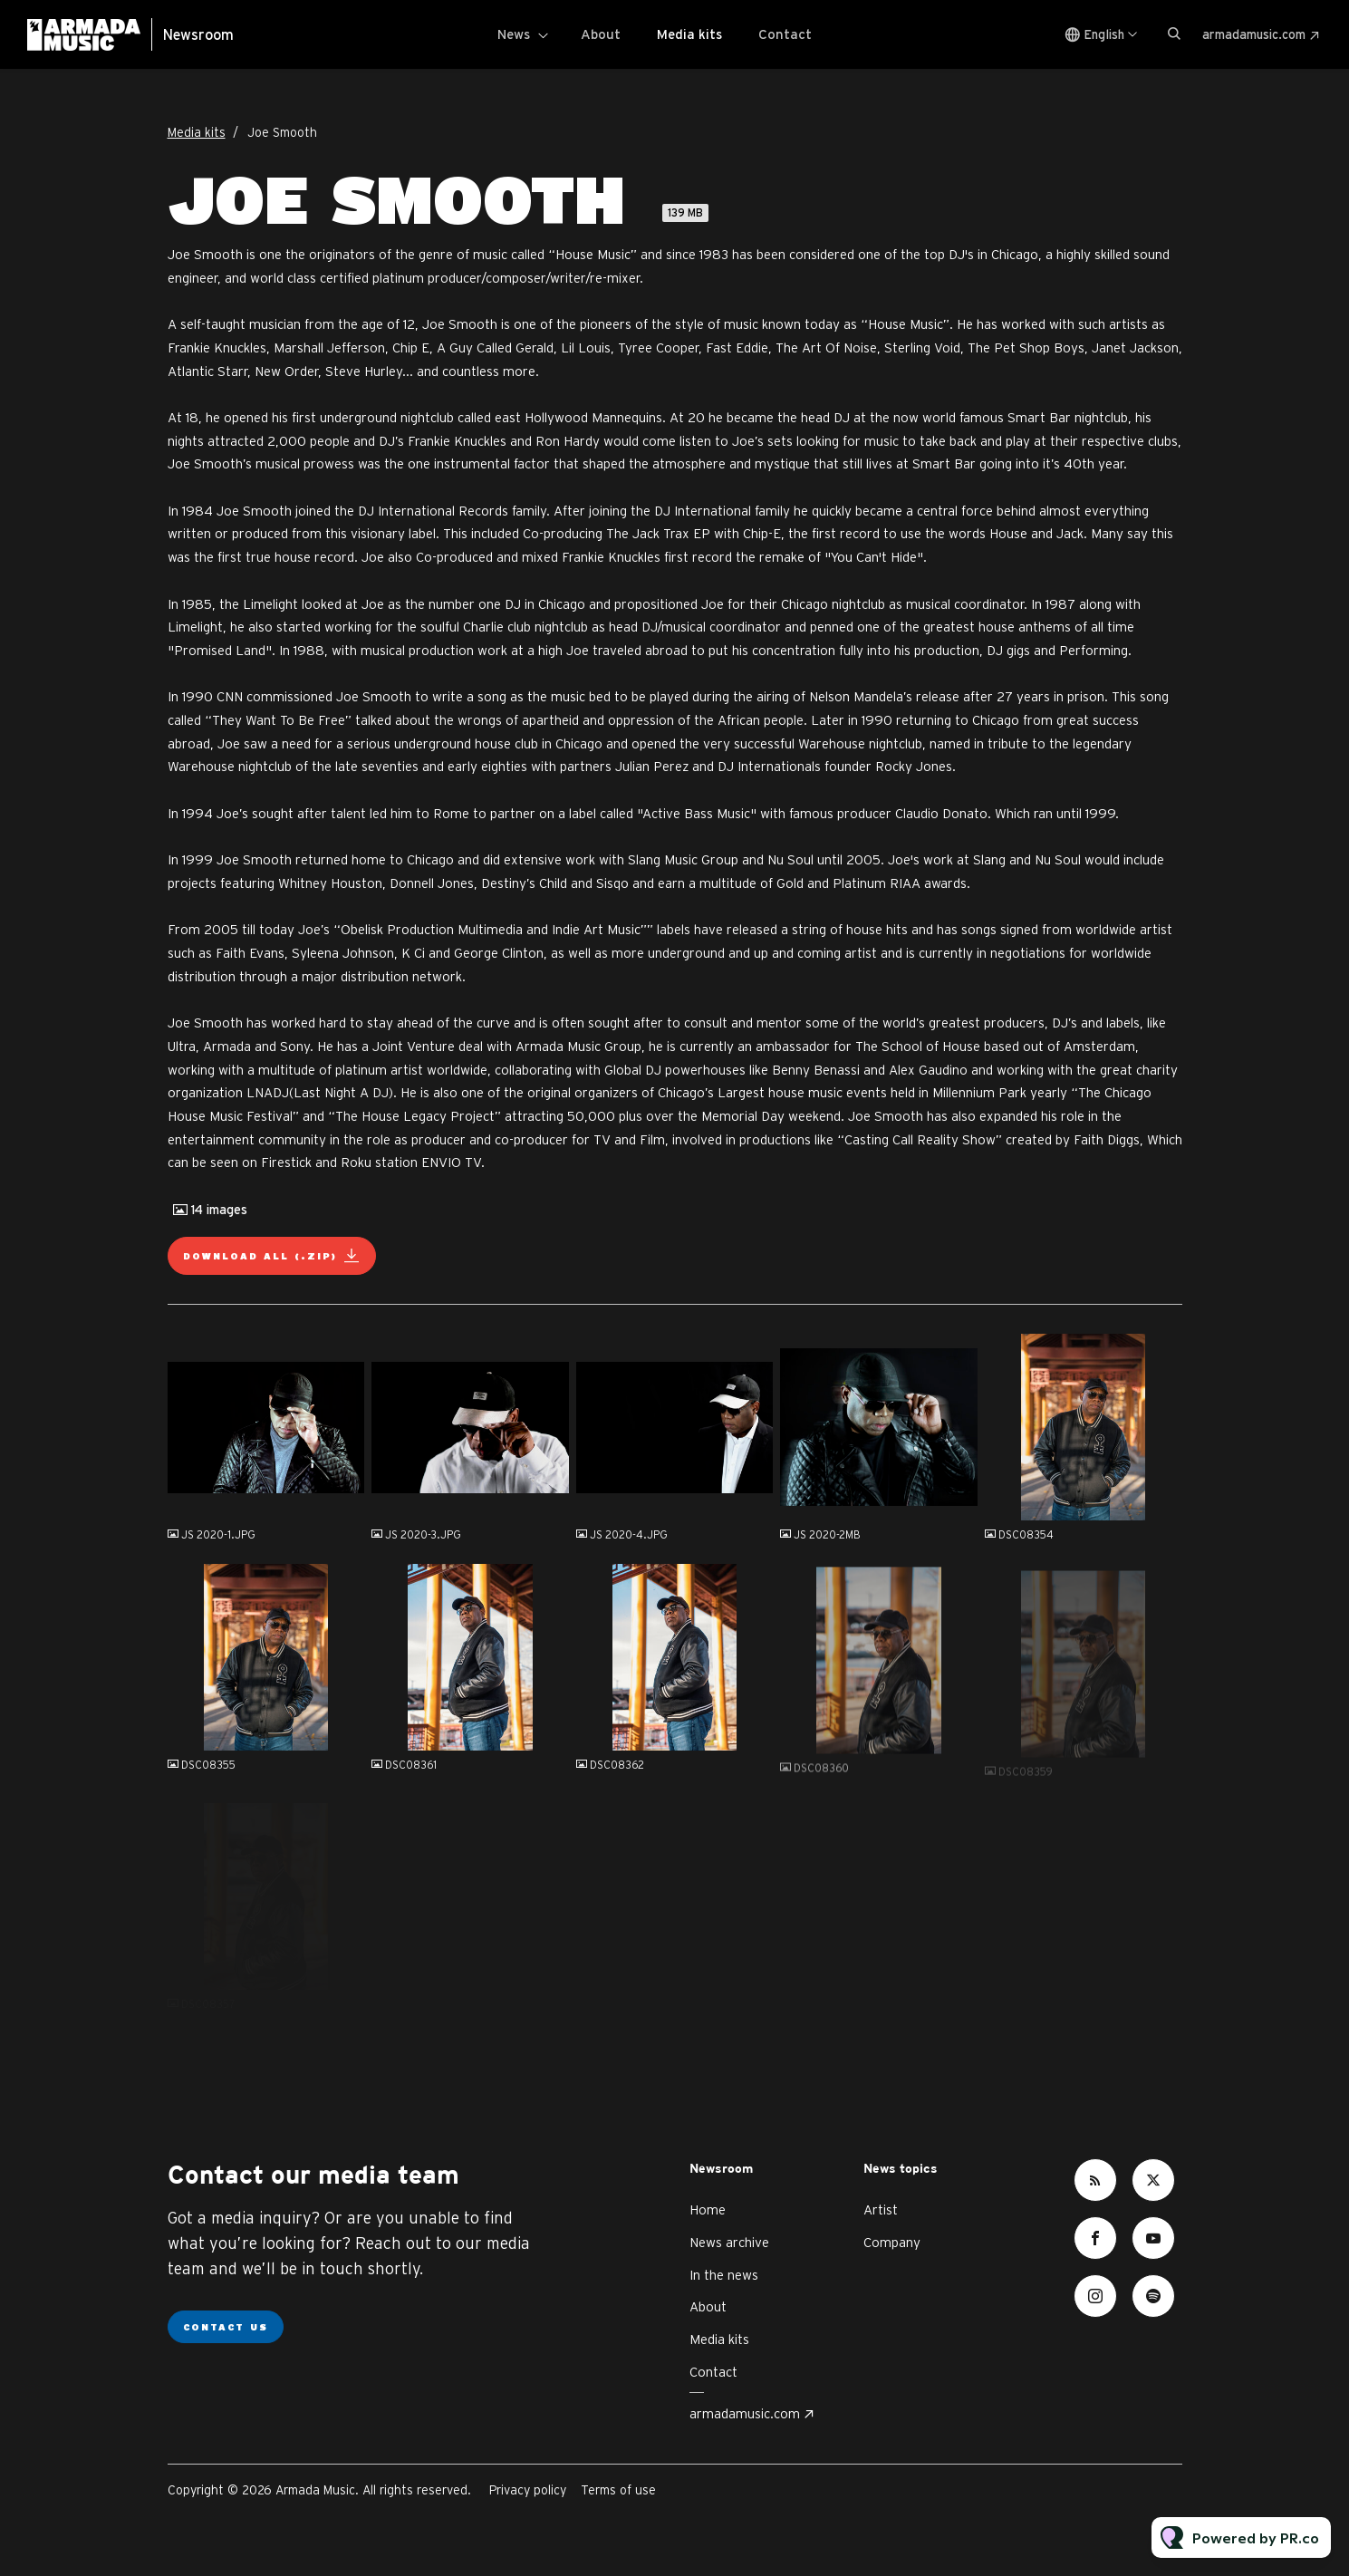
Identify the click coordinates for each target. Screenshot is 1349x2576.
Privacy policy (527, 2490)
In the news (723, 2274)
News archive (729, 2242)
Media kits (689, 34)
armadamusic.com (1254, 34)
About (601, 34)
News (513, 34)
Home (707, 2209)
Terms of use (618, 2490)
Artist (880, 2209)
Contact (785, 34)
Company (891, 2242)
